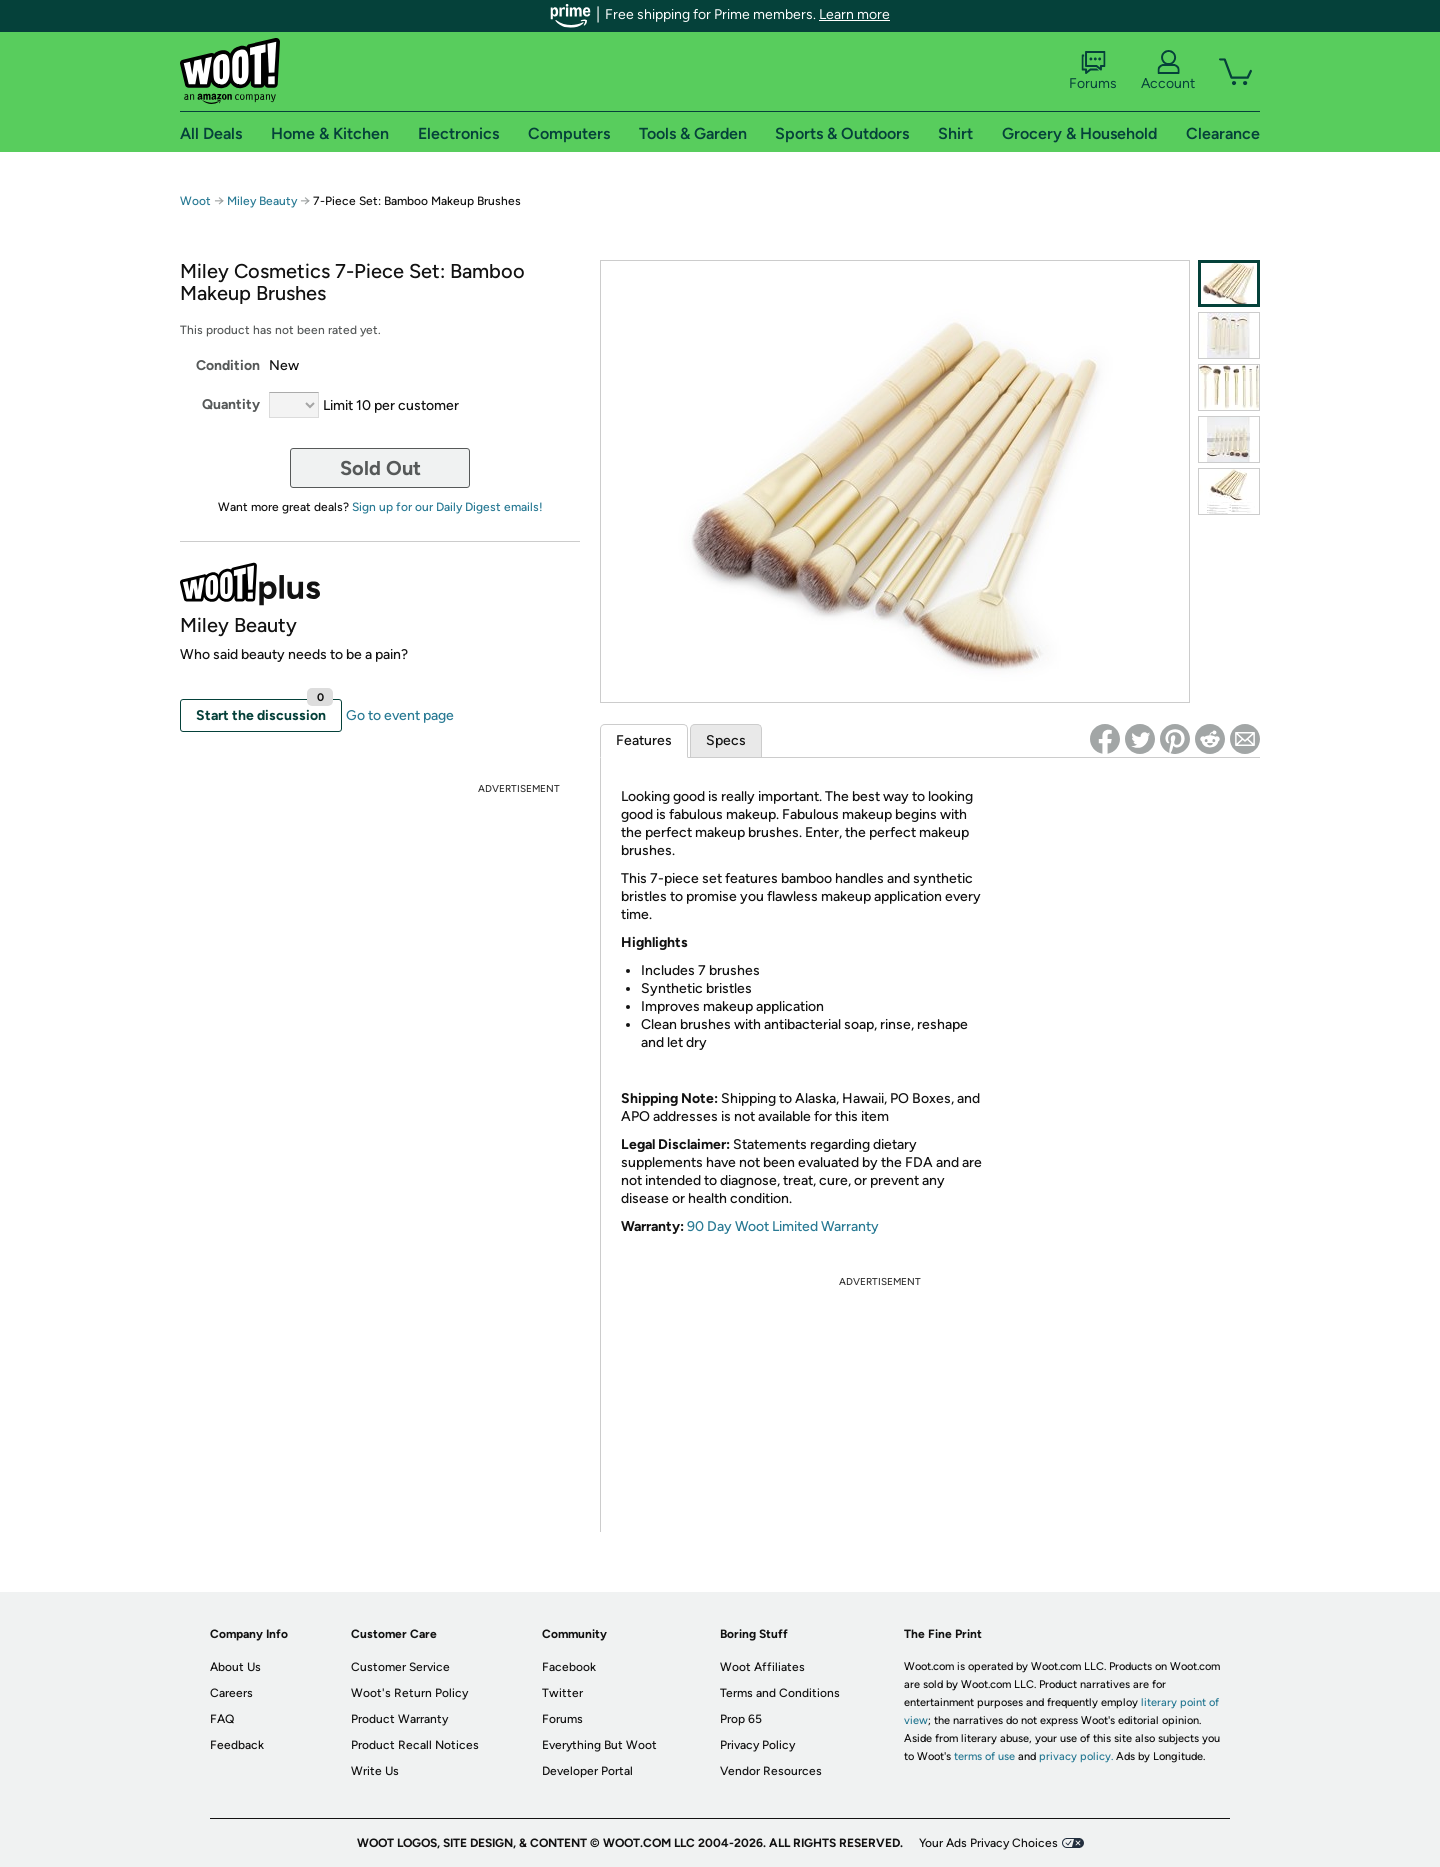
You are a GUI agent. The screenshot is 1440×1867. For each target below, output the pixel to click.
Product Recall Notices (415, 1745)
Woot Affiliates (762, 1667)
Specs (726, 740)
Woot (195, 201)
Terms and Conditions (780, 1693)
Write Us (375, 1771)
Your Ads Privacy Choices (988, 1843)
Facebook (569, 1667)
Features (644, 740)
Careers (231, 1693)
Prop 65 (741, 1719)
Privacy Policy (757, 1745)
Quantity (231, 404)
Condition (228, 365)
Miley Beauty (262, 201)
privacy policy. (1076, 1756)
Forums (1093, 71)
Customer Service (400, 1667)
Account (1168, 71)
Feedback (237, 1745)
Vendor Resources (771, 1771)
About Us (235, 1667)
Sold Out (380, 468)
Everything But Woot (599, 1745)
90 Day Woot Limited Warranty (783, 1226)
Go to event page (400, 715)
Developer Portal (587, 1771)
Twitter (562, 1693)
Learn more (854, 14)
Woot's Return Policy (409, 1693)
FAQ (222, 1719)
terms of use (984, 1756)
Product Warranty (399, 1719)
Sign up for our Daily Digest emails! (447, 507)
